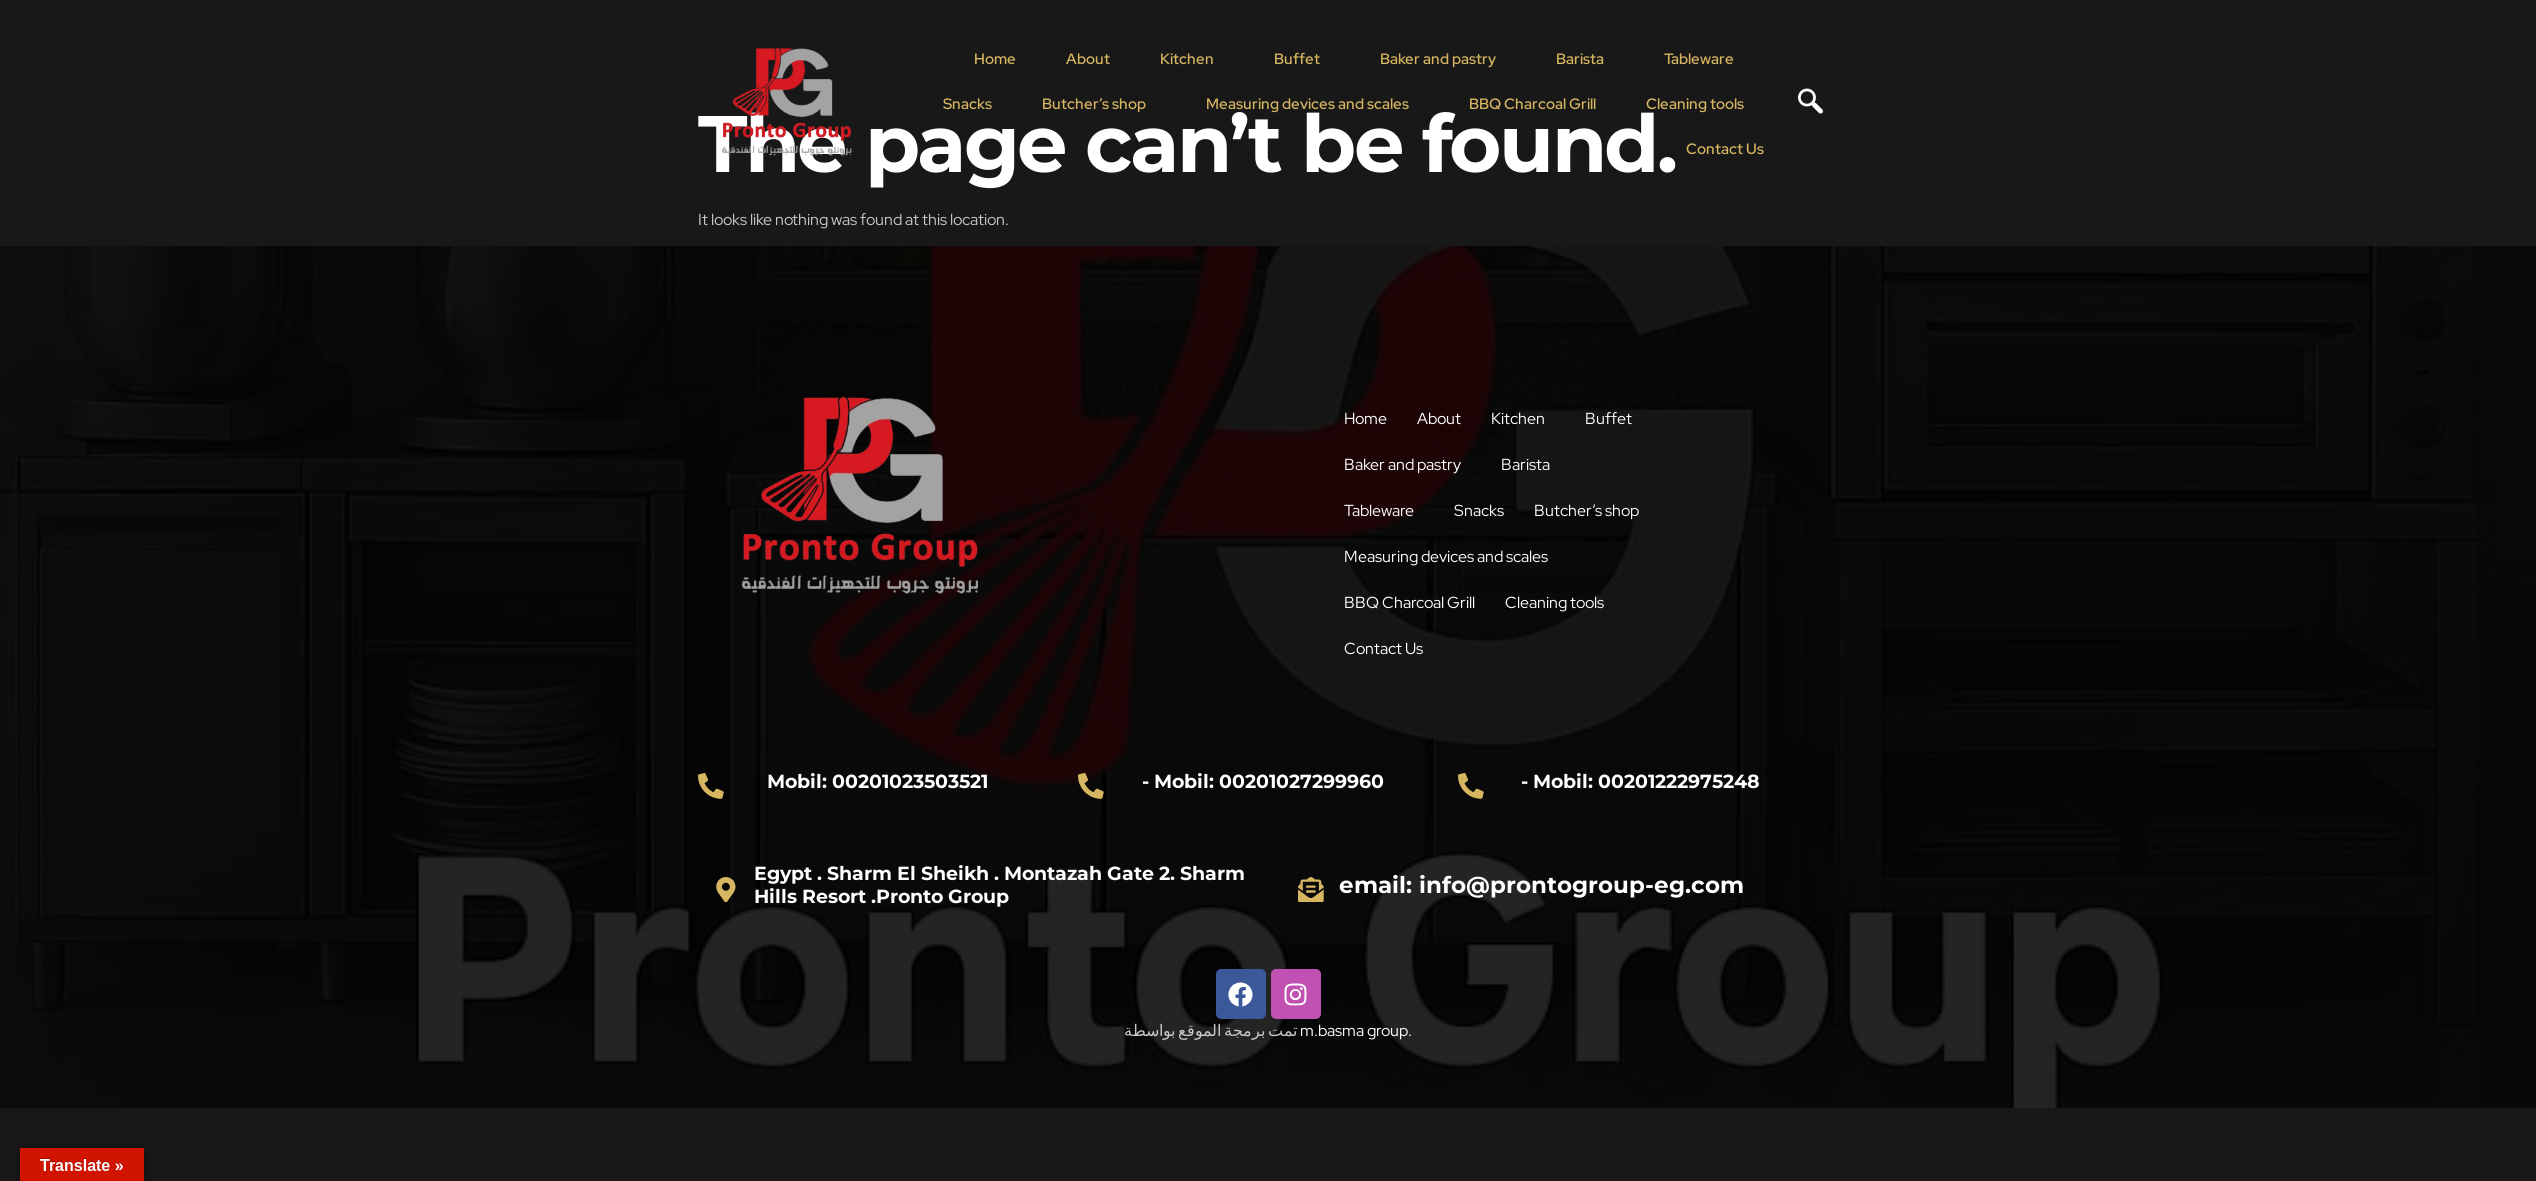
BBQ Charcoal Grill (1532, 104)
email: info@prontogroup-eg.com (1541, 885)
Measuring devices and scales (1307, 104)
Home (995, 59)
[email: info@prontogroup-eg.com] (1311, 889)
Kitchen (1187, 59)
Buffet (1297, 59)
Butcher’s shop (1094, 104)
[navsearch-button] (1803, 104)
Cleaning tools (1695, 104)
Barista (1580, 59)
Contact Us (1725, 149)
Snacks (967, 104)
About (1088, 59)
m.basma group (1354, 1030)
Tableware (1699, 59)
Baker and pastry (1438, 59)
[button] (1192, 59)
